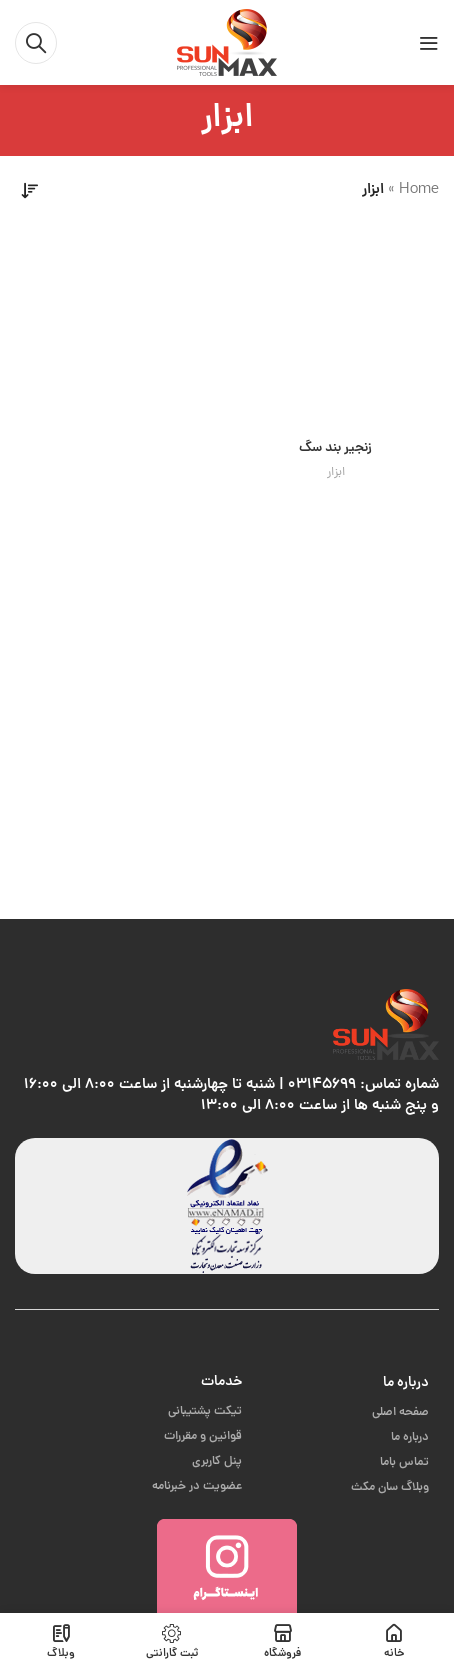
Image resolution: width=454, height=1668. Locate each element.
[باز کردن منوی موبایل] (429, 43)
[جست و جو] (36, 43)
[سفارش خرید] (30, 191)
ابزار (336, 473)
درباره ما (406, 1383)
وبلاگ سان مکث (390, 1487)
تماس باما (404, 1462)
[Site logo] (227, 43)
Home (419, 190)
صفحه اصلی (400, 1412)
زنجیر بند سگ (335, 448)
